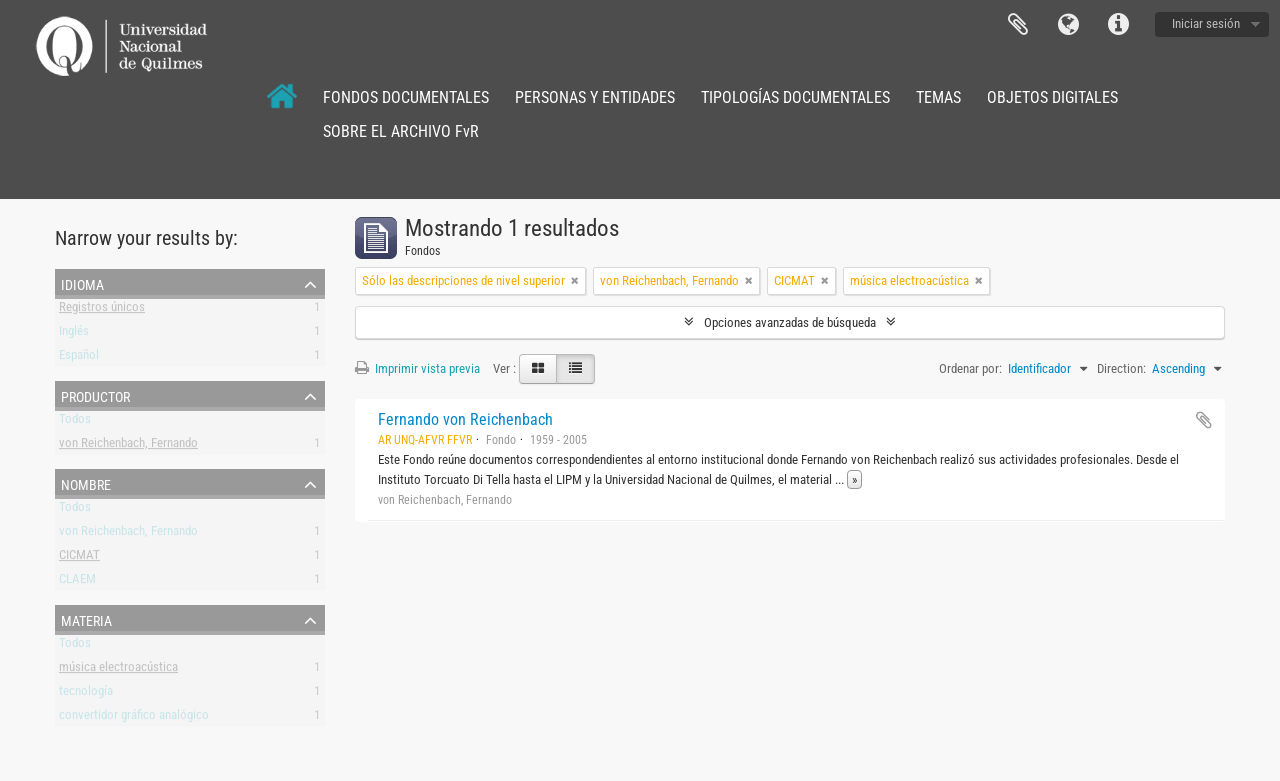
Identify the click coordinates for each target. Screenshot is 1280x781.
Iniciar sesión (1206, 23)
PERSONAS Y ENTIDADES (595, 97)
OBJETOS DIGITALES (1052, 97)
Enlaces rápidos (1118, 25)
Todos (75, 422)
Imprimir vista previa (417, 368)
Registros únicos (102, 310)
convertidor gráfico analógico (134, 718)
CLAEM (77, 582)
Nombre (86, 483)
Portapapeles (1018, 25)
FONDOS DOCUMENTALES (406, 97)
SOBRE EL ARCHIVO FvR (401, 131)
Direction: (1121, 368)
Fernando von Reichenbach (465, 419)
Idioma (1068, 25)
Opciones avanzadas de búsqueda (790, 322)
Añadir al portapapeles (1204, 420)
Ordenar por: (970, 368)
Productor (95, 395)
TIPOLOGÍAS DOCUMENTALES (795, 97)
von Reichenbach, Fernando (128, 446)
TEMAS (938, 97)
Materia (86, 619)
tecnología (86, 694)
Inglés (74, 334)
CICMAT (79, 558)
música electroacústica (118, 670)
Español (79, 358)
